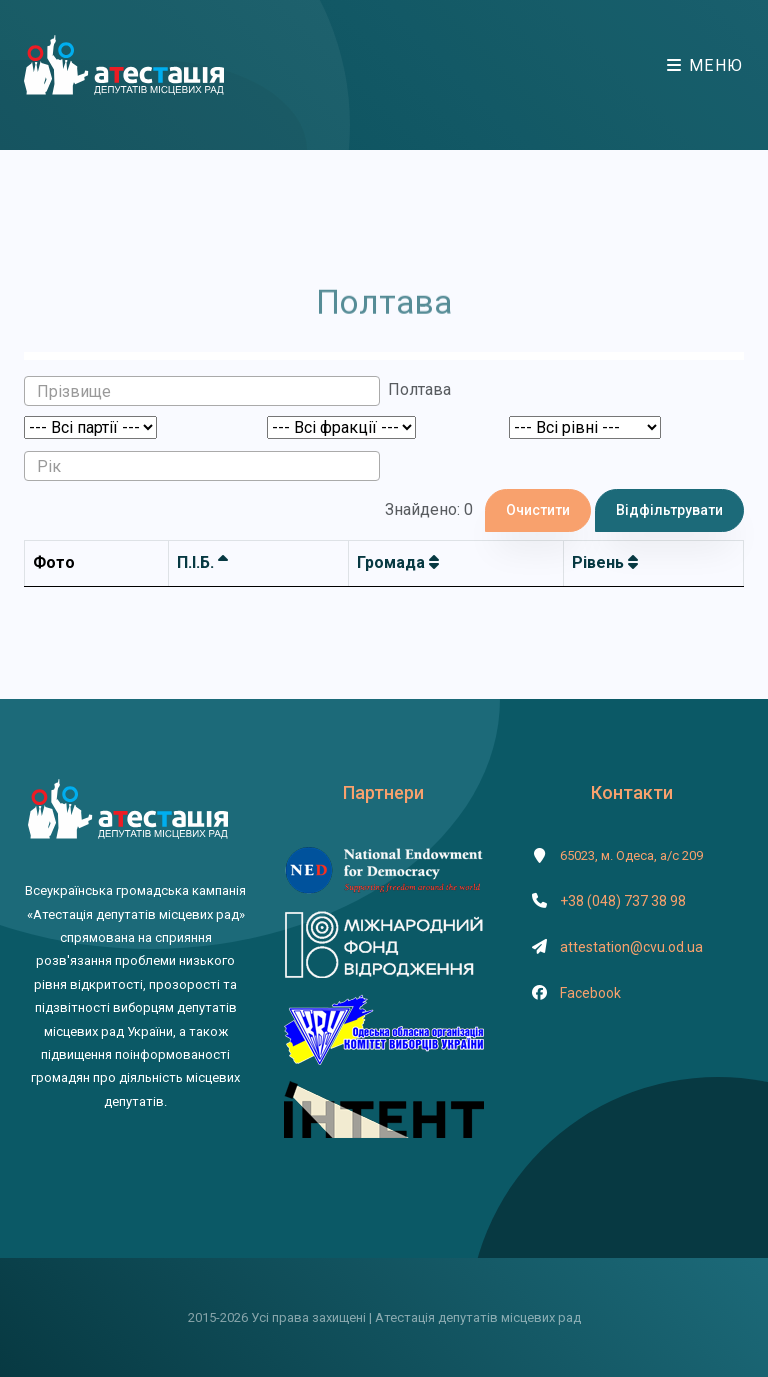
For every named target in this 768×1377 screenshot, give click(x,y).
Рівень (605, 562)
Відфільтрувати (669, 510)
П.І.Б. (202, 562)
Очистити (538, 510)
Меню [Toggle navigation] (705, 65)
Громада (398, 562)
